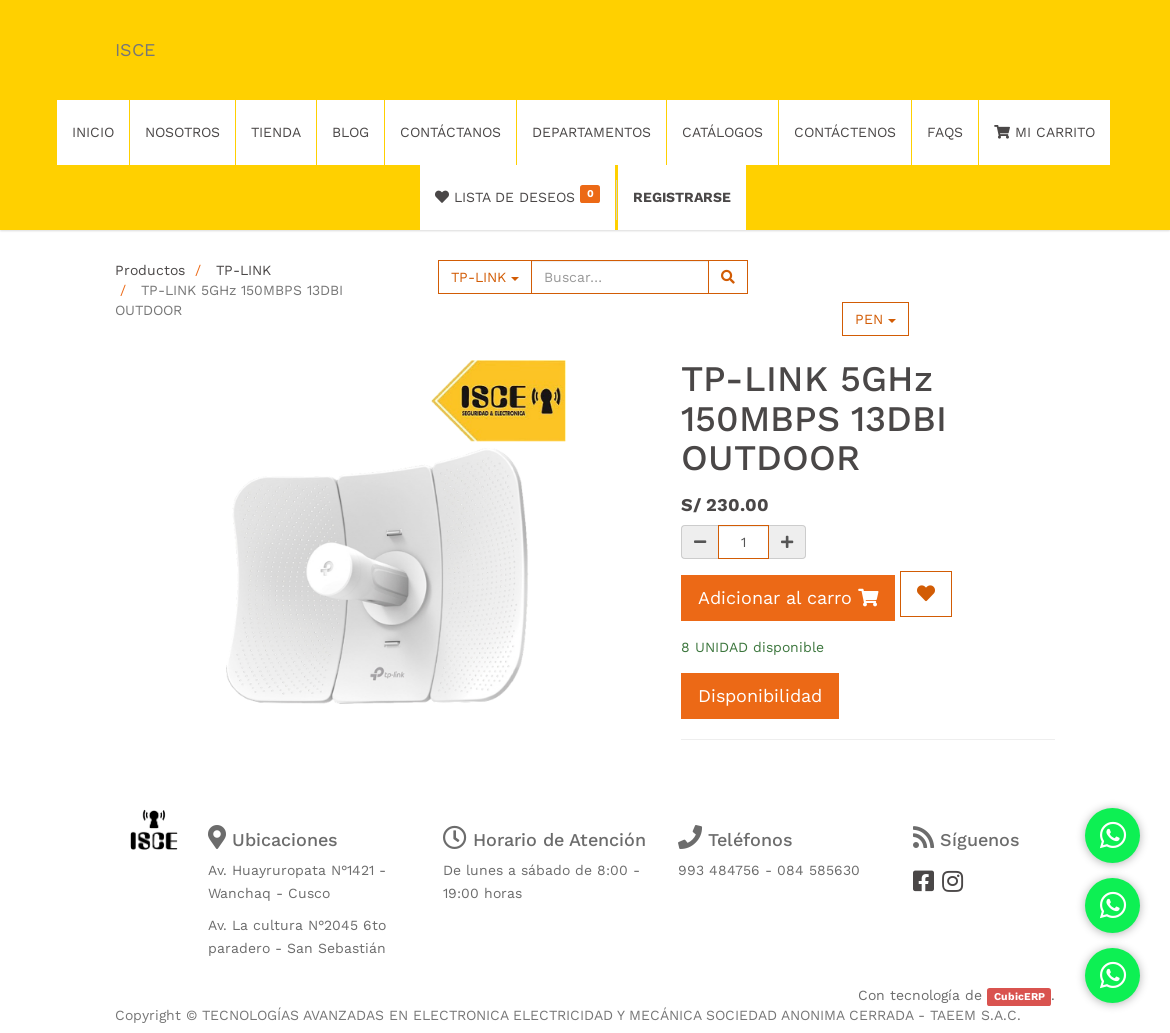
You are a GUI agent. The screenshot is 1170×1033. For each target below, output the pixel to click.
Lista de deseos (517, 195)
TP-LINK (243, 270)
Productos (150, 270)
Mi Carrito (1044, 132)
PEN (875, 319)
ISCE (135, 49)
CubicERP (1019, 996)
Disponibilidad (760, 695)
